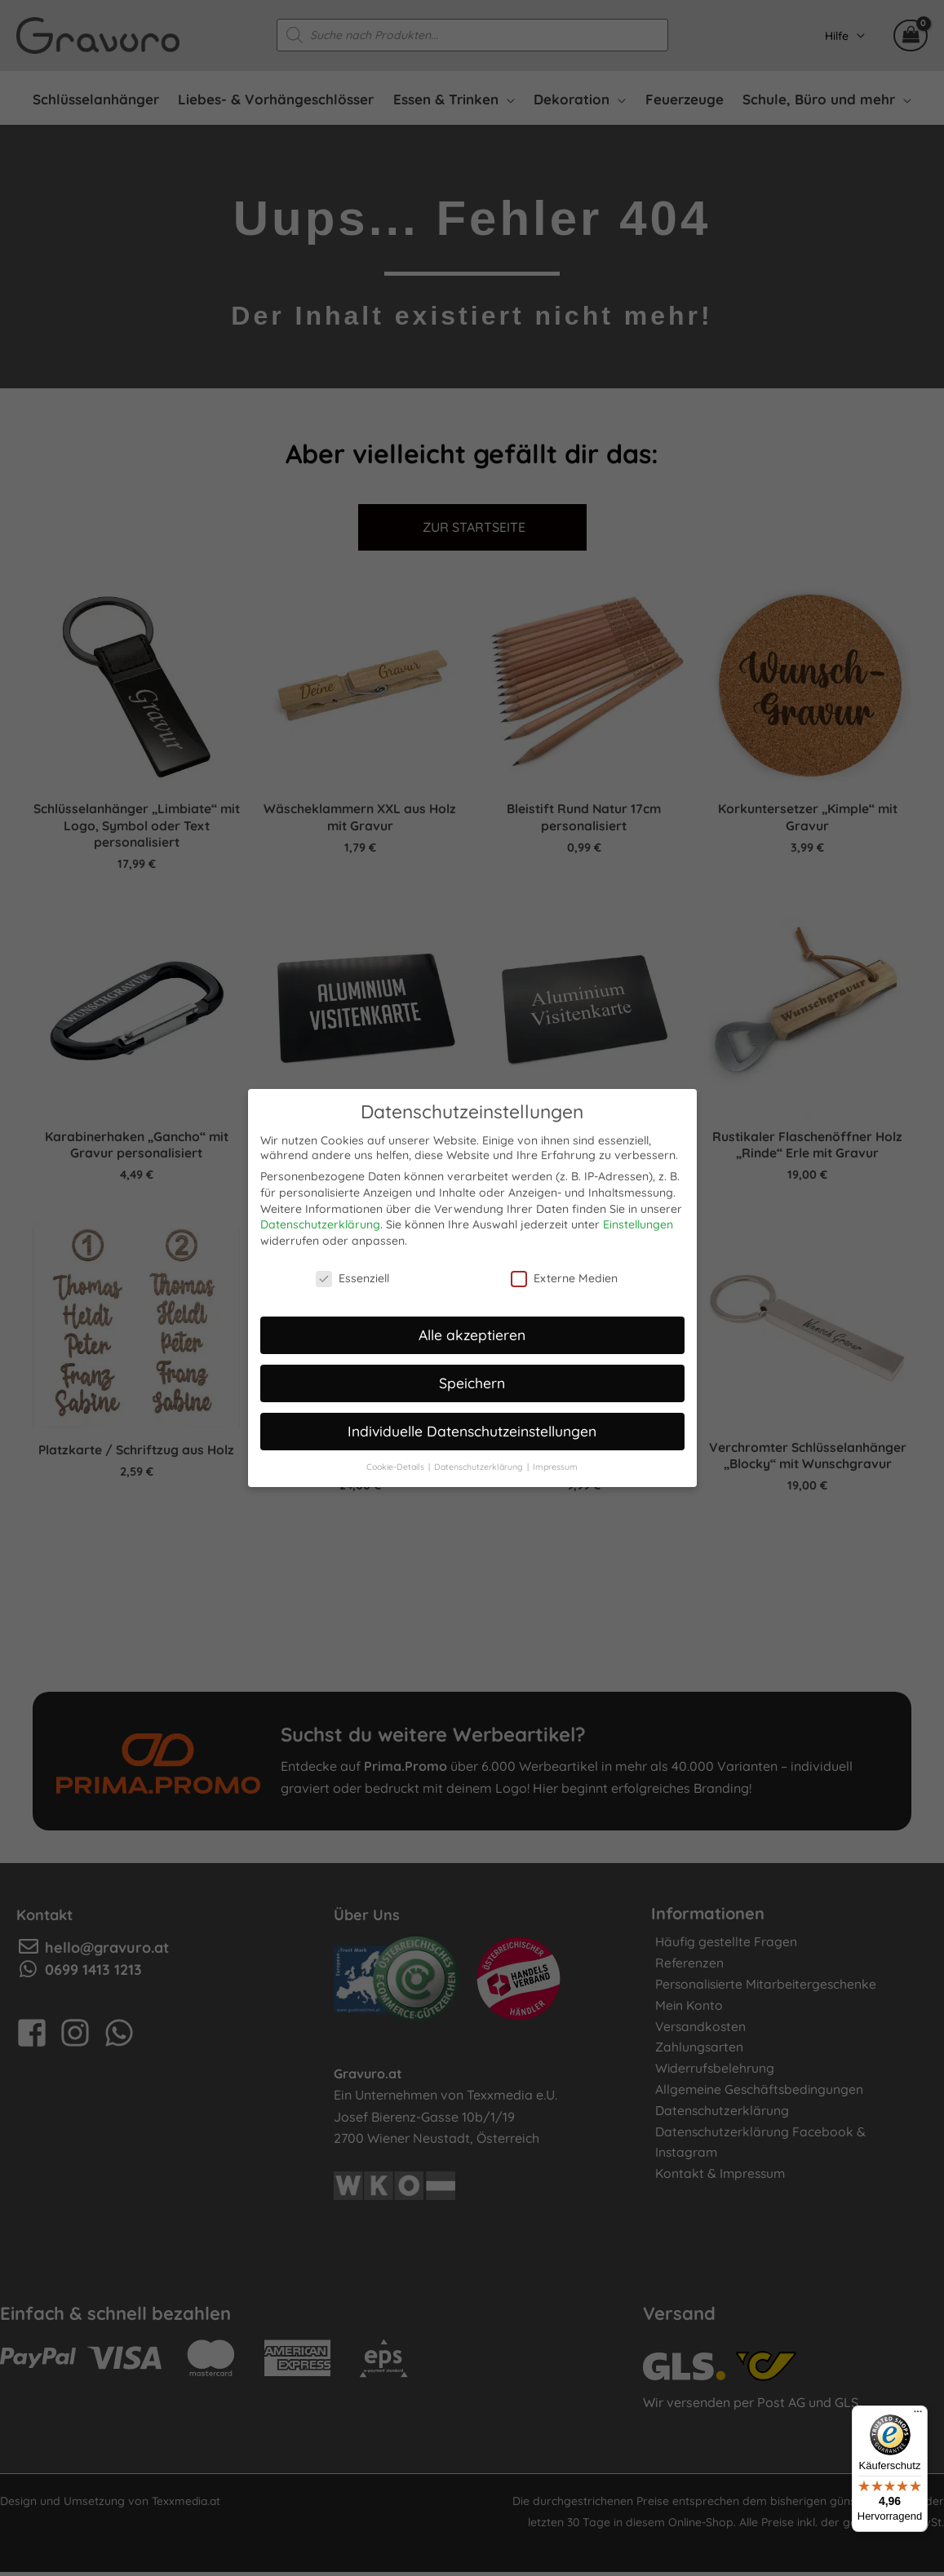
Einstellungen (638, 1221)
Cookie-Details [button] (396, 1463)
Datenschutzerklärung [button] (479, 1463)
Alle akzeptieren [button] (472, 1331)
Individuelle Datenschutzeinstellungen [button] (472, 1427)
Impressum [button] (555, 1463)
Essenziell (352, 1275)
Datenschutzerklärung (320, 1221)
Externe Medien (564, 1275)
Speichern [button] (472, 1379)
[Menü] (918, 2415)
